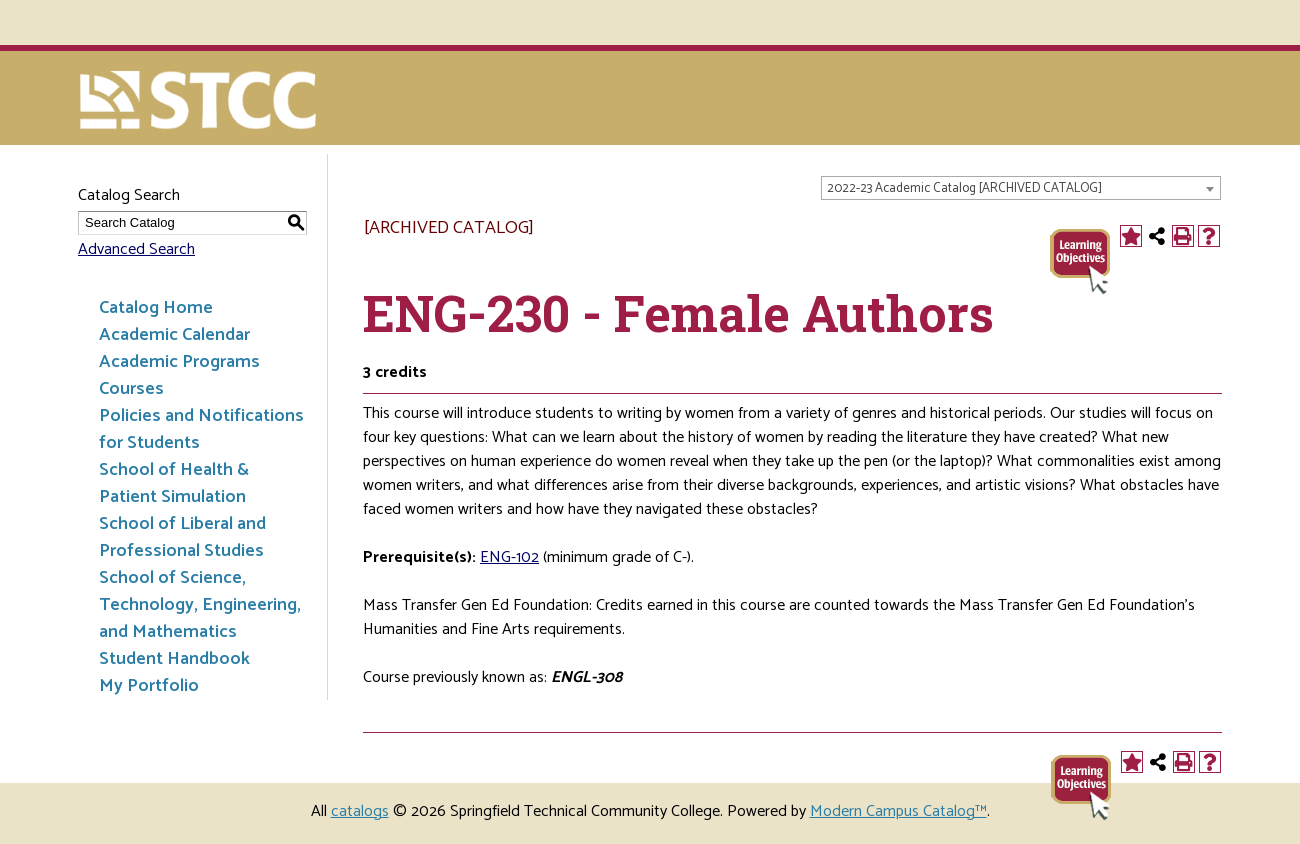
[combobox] (1021, 188)
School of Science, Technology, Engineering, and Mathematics (200, 605)
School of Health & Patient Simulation (174, 483)
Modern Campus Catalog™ (898, 811)
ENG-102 (509, 557)
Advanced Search (136, 249)
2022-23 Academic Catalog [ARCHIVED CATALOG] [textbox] (964, 188)
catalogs (360, 811)
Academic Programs (179, 362)
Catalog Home (156, 308)
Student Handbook (174, 659)
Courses (131, 389)
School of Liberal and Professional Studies (182, 537)
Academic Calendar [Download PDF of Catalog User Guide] (174, 335)
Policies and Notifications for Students (201, 429)
